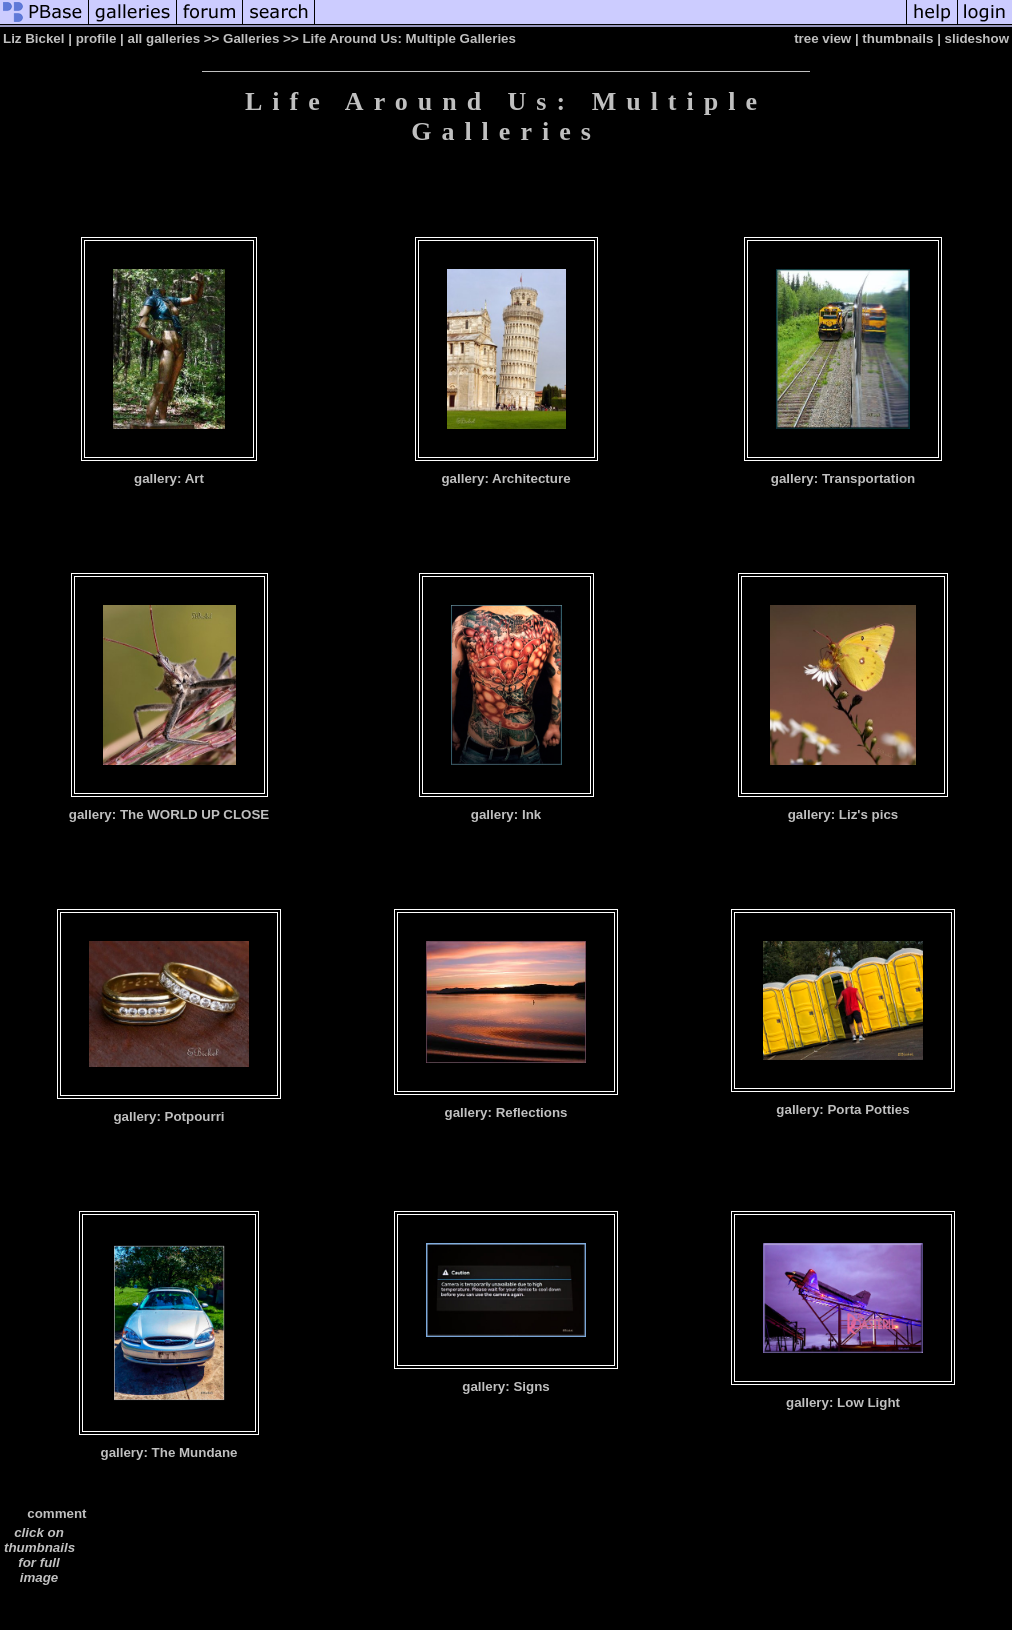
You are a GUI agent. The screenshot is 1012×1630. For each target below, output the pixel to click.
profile (96, 38)
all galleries (164, 38)
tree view (822, 38)
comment (56, 1513)
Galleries (251, 38)
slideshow (977, 38)
